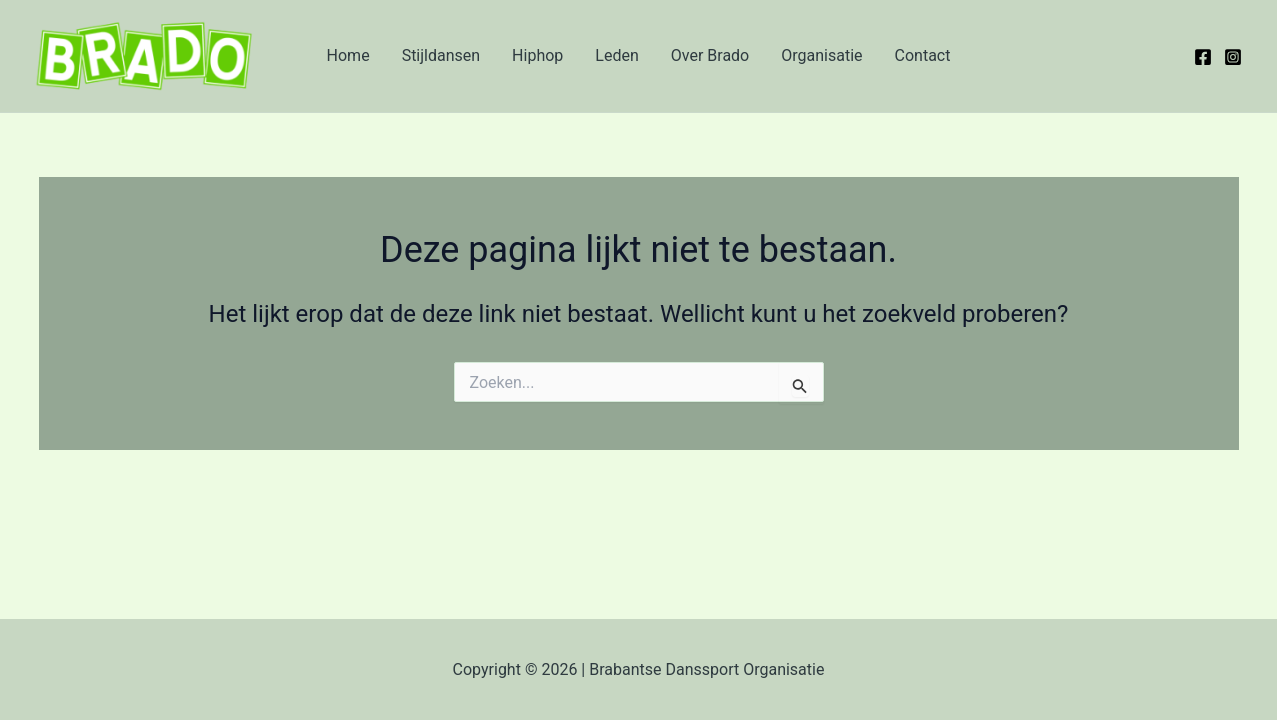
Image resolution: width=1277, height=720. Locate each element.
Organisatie (821, 55)
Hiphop (537, 55)
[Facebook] (1203, 57)
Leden (616, 55)
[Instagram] (1233, 57)
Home (348, 55)
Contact (923, 55)
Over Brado (710, 55)
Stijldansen (441, 55)
